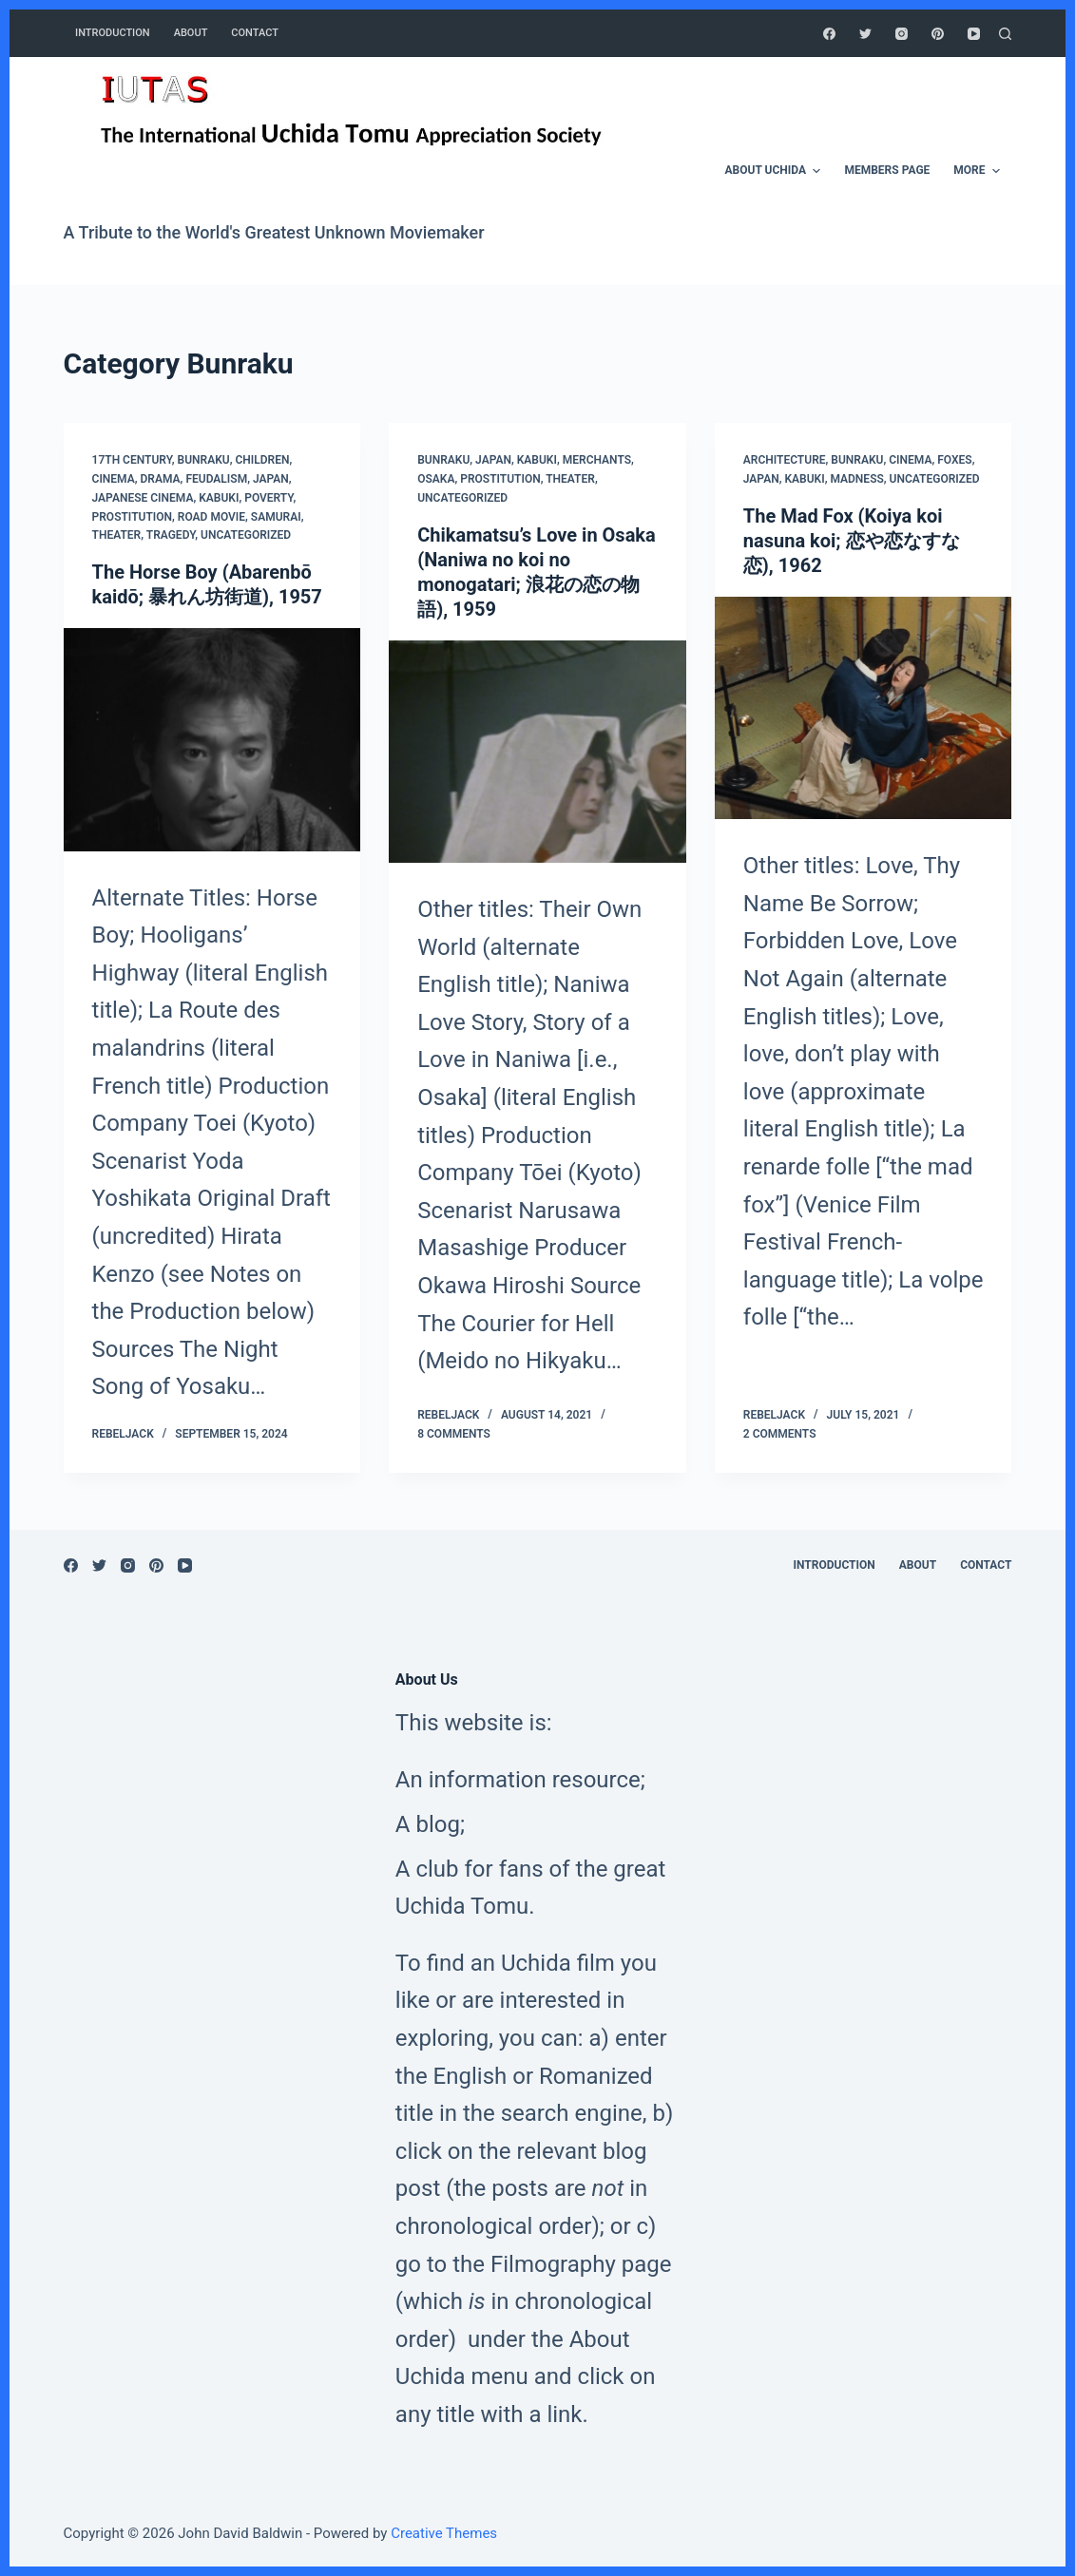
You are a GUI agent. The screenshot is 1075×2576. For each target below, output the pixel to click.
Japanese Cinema (143, 498)
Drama (161, 479)
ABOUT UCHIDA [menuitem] (775, 171)
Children (262, 460)
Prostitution (132, 517)
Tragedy (171, 535)
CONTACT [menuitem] (254, 33)
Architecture (784, 460)
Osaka (435, 479)
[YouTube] (974, 34)
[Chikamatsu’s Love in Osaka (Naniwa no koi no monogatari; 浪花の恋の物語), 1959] (537, 751)
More (979, 171)
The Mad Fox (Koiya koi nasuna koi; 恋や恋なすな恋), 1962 (851, 541)
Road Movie (211, 517)
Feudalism (216, 479)
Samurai (276, 517)
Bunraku (204, 460)
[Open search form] (1005, 34)
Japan (271, 479)
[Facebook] (829, 34)
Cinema (113, 479)
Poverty (268, 498)
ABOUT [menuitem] (191, 33)
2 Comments (779, 1434)
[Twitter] (865, 34)
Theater (117, 535)
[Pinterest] (937, 34)
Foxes (954, 460)
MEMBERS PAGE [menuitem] (887, 170)
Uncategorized (246, 535)
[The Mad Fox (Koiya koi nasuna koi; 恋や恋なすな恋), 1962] (863, 708)
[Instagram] (901, 34)
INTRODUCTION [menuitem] (112, 33)
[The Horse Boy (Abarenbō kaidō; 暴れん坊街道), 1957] (212, 739)
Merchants (597, 460)
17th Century (132, 460)
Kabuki (219, 498)
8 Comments (453, 1434)
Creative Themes (444, 2533)
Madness (856, 479)
